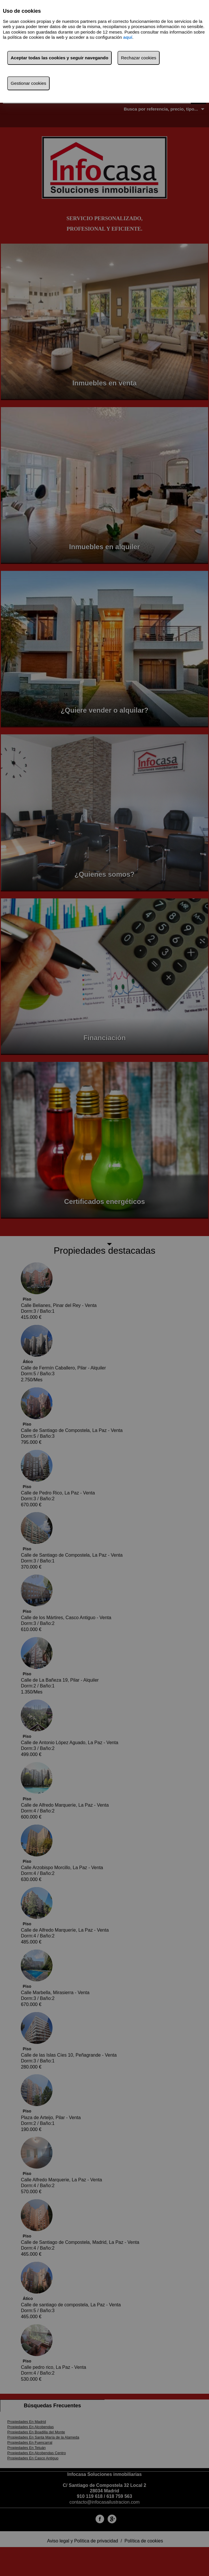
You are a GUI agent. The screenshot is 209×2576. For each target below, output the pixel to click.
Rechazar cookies (138, 57)
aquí (128, 37)
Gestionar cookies (28, 83)
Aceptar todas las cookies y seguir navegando (59, 57)
